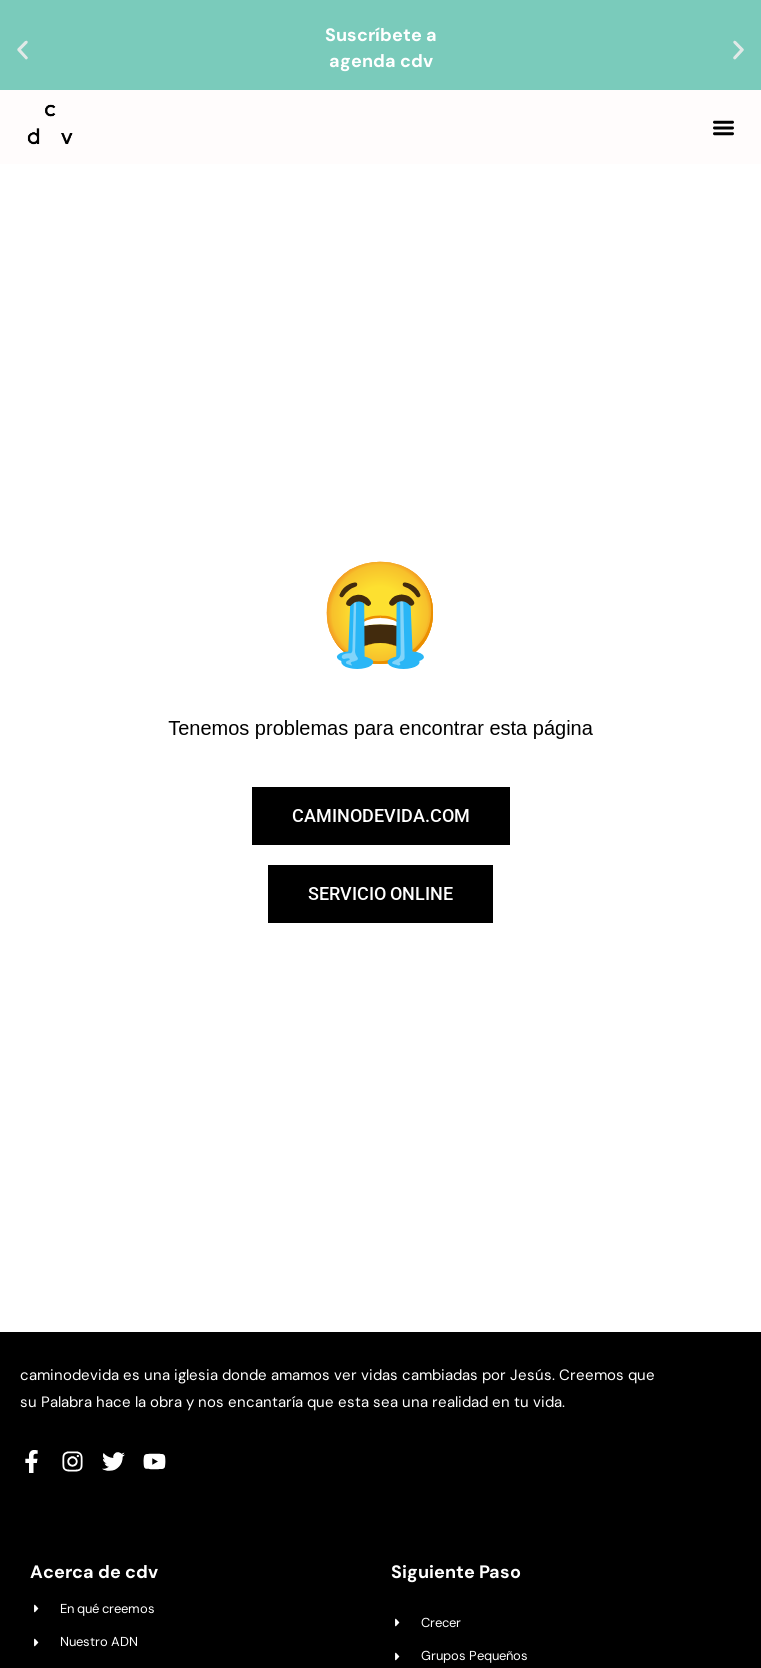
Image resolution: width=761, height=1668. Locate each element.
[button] (22, 50)
